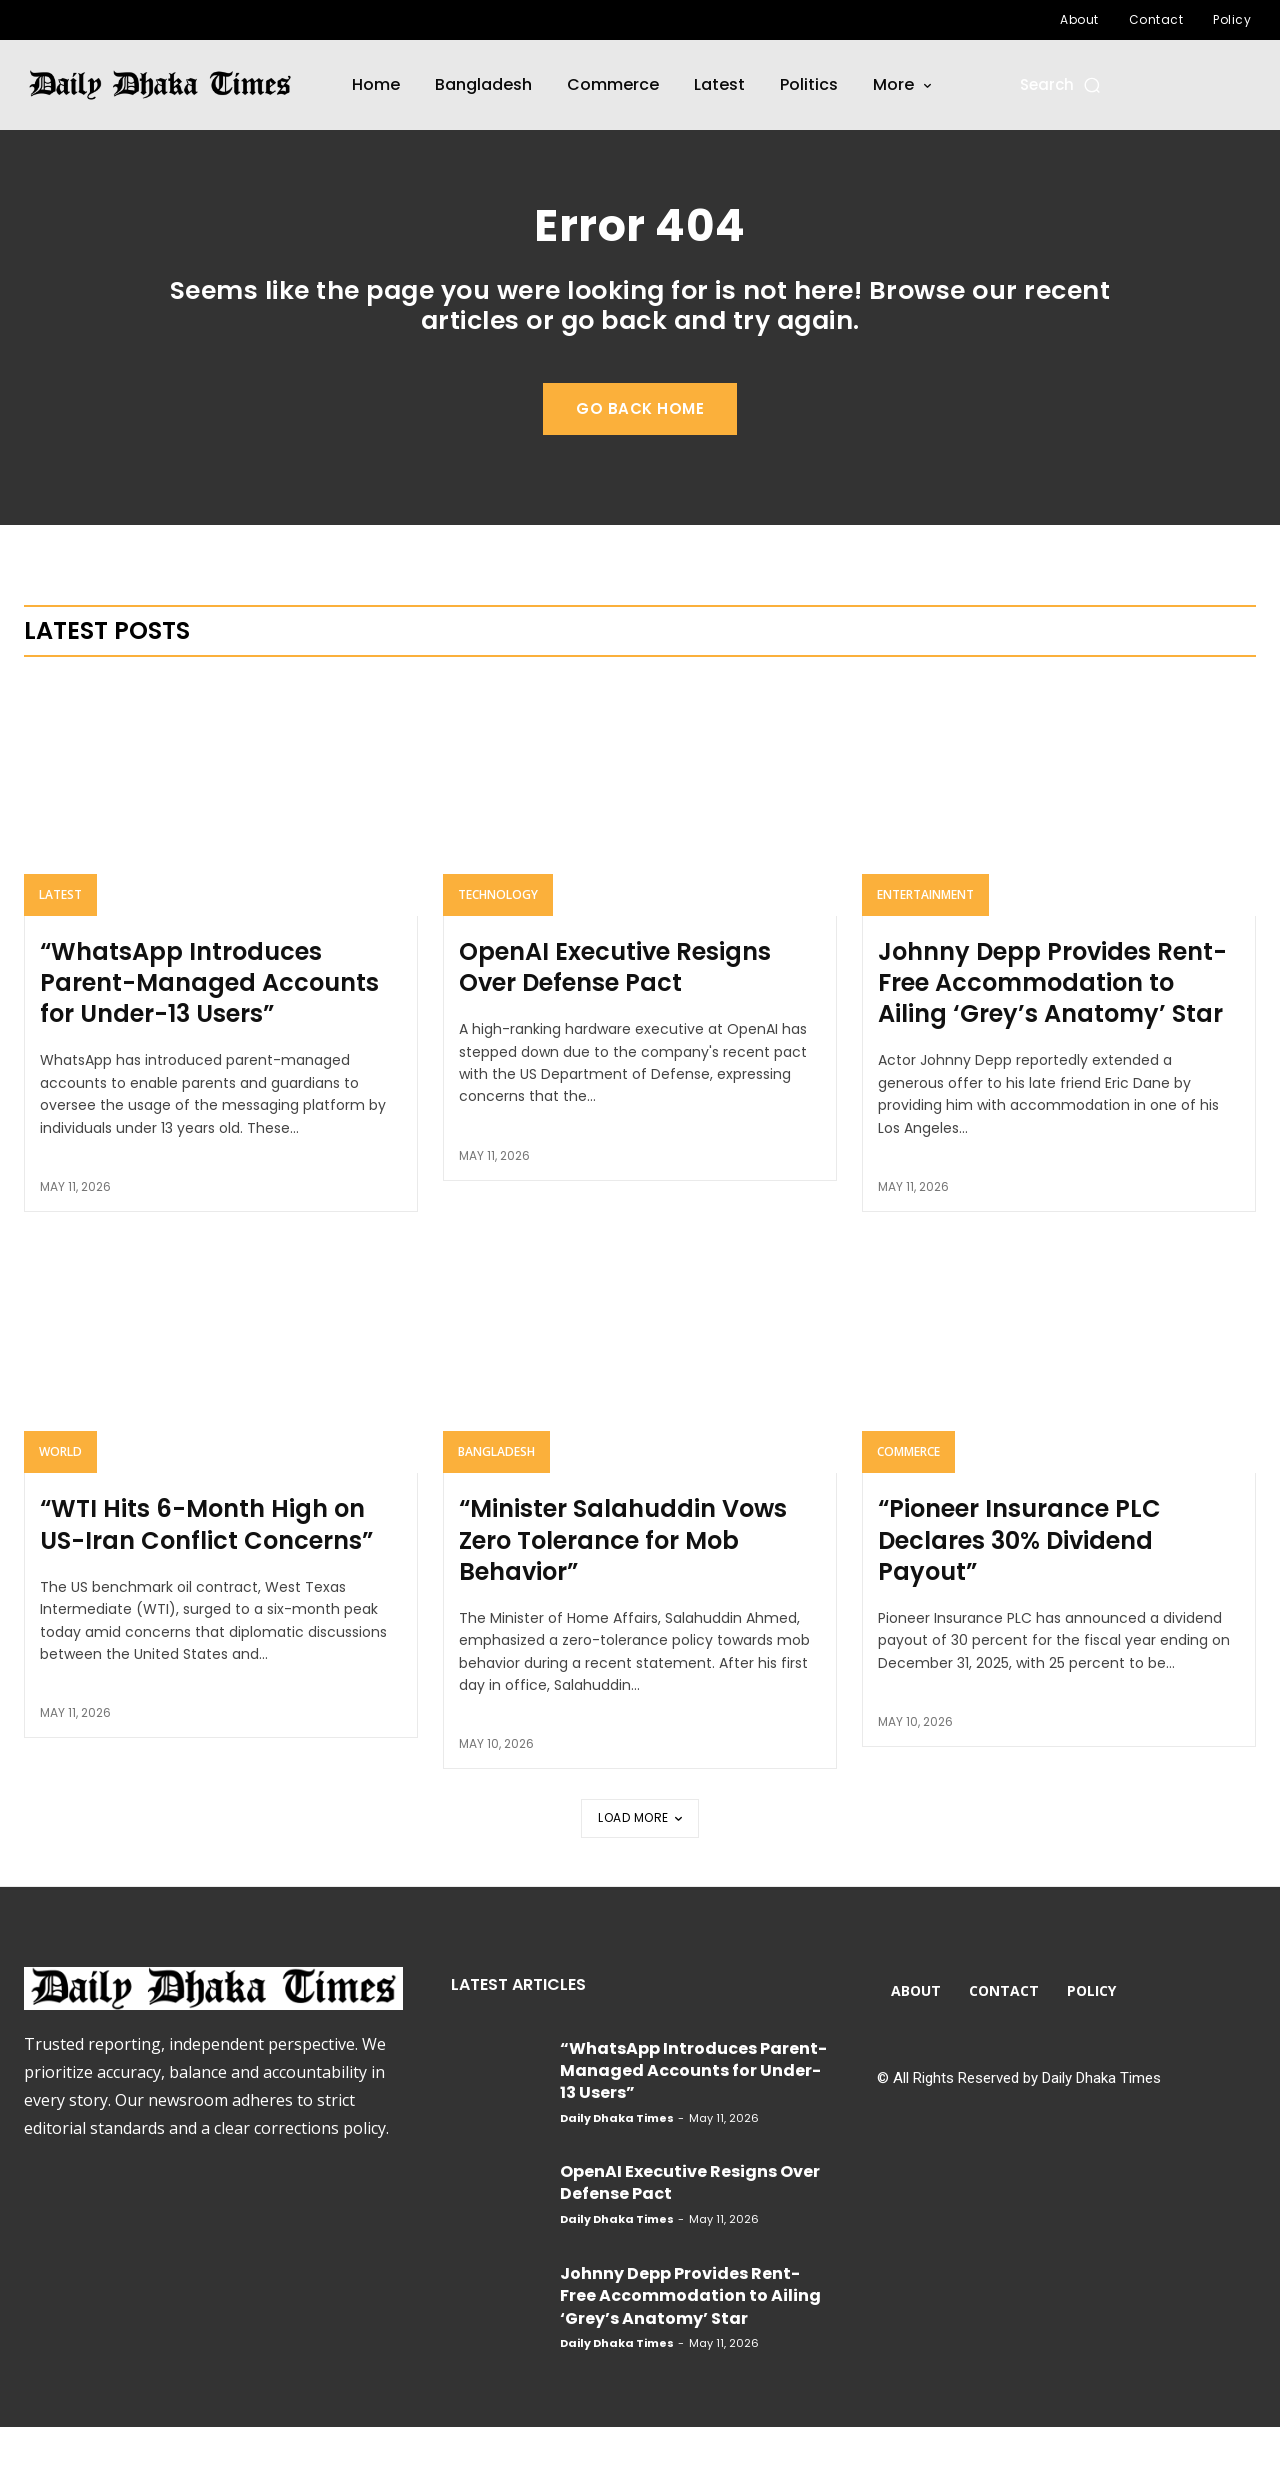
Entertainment (925, 947)
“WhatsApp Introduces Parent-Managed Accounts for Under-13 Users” (209, 1035)
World (60, 1504)
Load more (640, 1870)
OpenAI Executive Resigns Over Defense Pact (615, 1020)
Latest (60, 947)
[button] (1061, 84)
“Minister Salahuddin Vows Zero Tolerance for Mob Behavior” (623, 1592)
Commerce (908, 1504)
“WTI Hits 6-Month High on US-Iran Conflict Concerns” (206, 1577)
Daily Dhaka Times (617, 2171)
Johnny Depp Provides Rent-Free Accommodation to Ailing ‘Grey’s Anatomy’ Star (1052, 1035)
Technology (498, 947)
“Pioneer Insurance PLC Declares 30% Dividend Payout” (1019, 1592)
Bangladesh (496, 1504)
